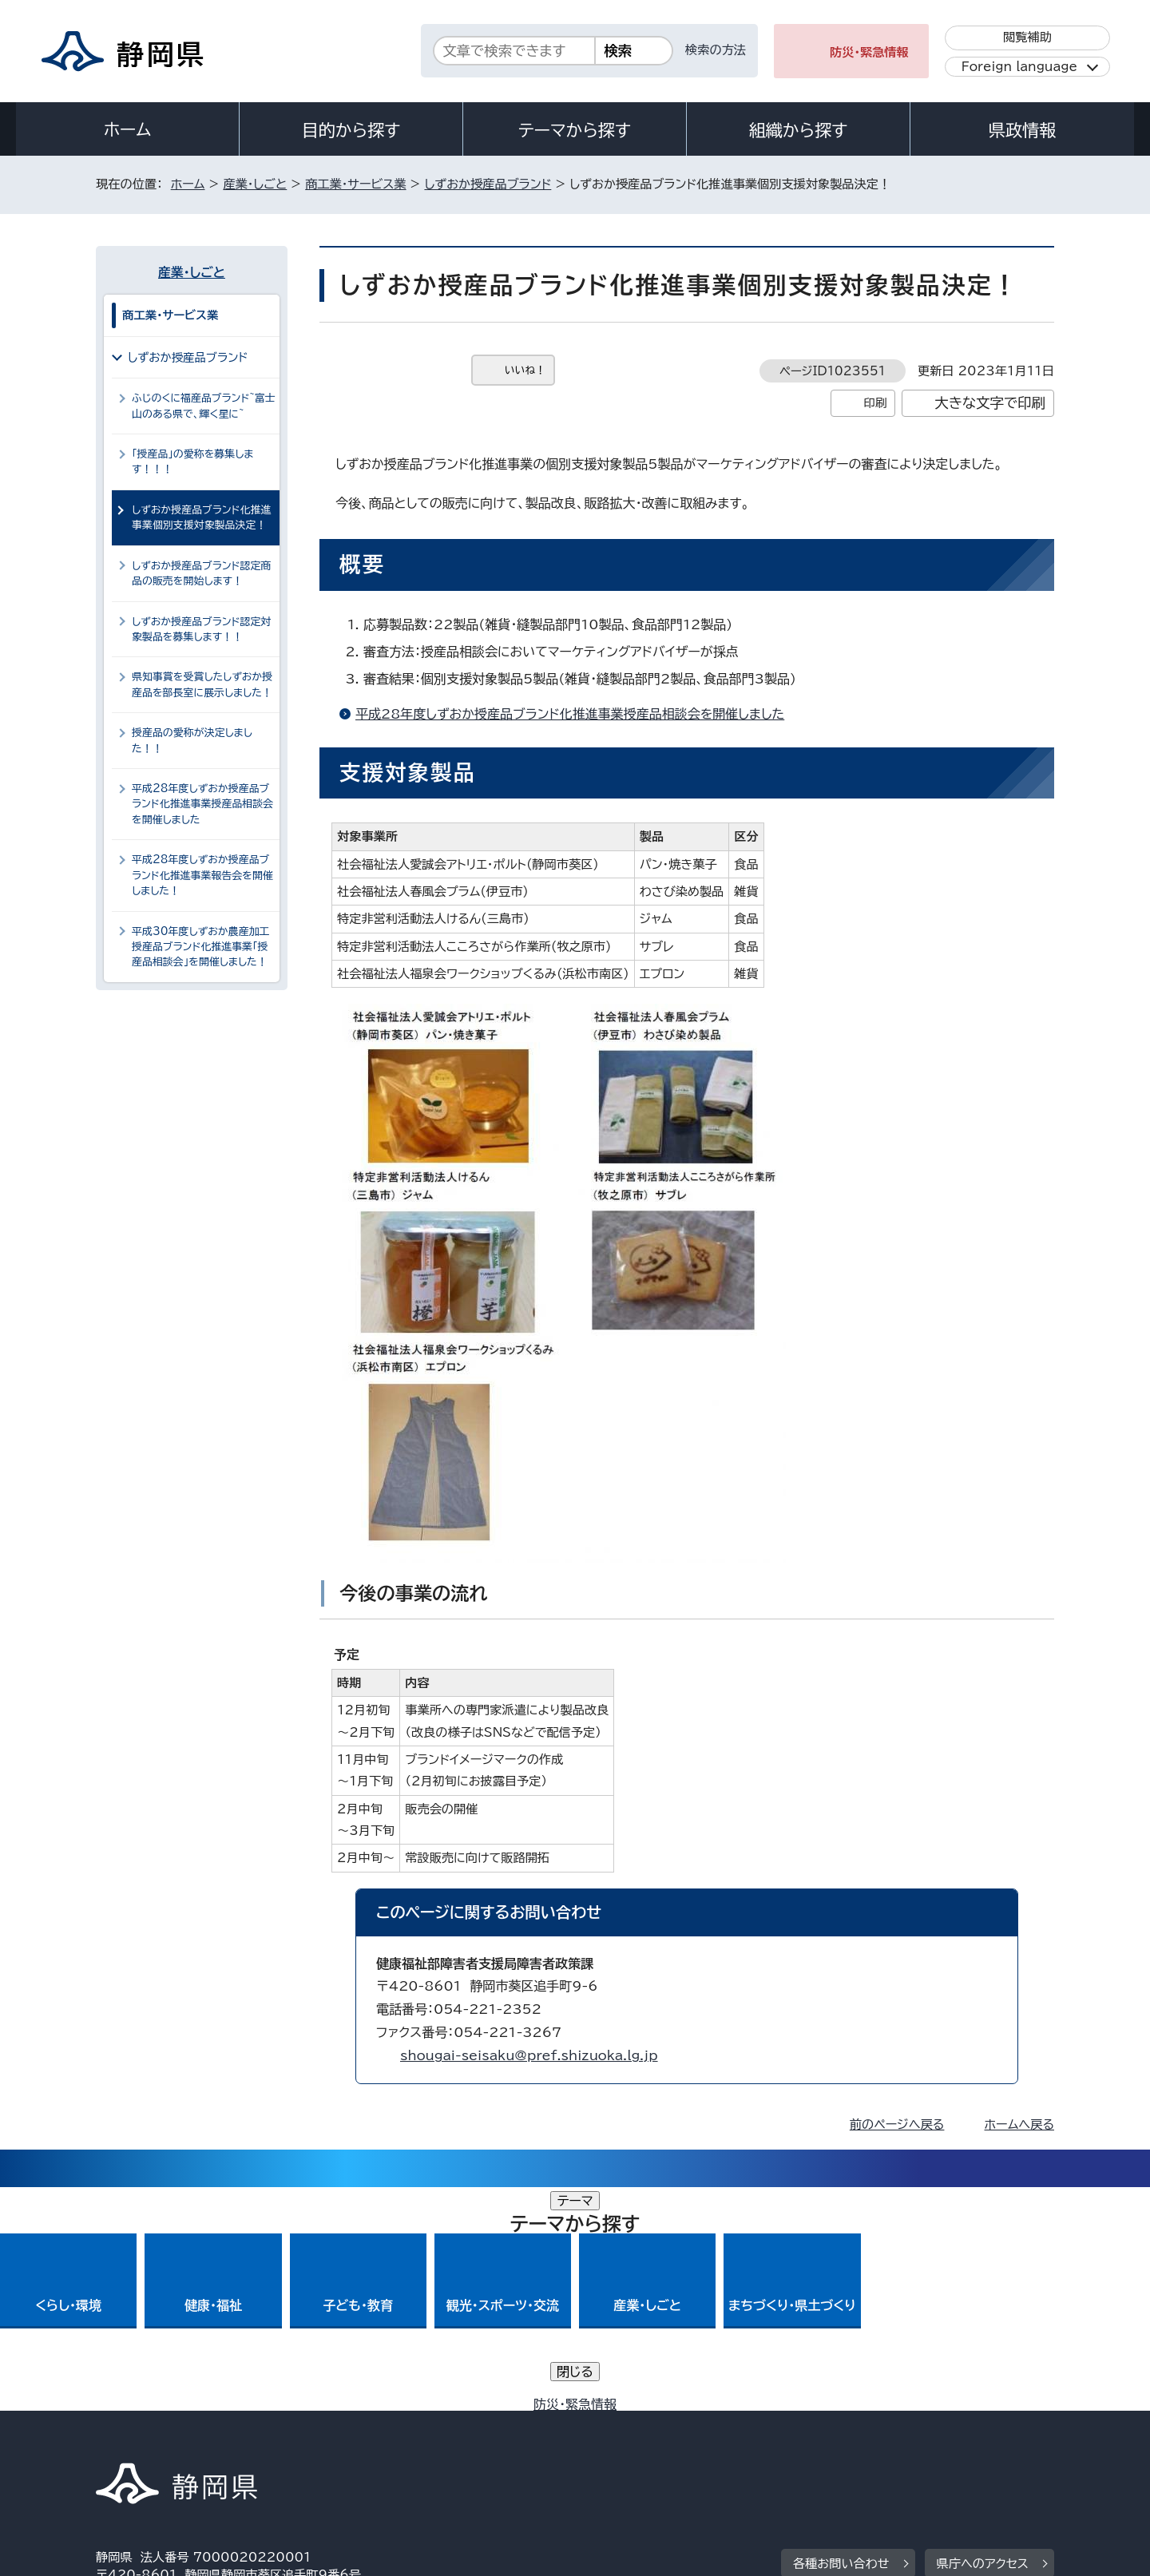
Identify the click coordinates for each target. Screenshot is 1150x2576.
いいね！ (525, 370)
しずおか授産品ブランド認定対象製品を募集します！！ (201, 629)
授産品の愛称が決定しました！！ (192, 740)
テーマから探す (574, 130)
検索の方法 (715, 50)
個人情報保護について (349, 2439)
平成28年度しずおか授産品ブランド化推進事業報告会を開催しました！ (202, 875)
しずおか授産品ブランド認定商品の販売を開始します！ (201, 573)
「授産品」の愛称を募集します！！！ (192, 461)
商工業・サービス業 (355, 184)
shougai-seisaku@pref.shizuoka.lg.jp (529, 2055)
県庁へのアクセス (983, 2340)
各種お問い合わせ (841, 2340)
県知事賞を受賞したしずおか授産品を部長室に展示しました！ (202, 684)
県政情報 (1022, 130)
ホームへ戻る (1019, 2124)
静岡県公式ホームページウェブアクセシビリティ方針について (627, 2439)
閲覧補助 (1027, 37)
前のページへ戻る (897, 2124)
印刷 (874, 403)
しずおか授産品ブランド (487, 184)
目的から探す (351, 130)
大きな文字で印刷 (989, 403)
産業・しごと (255, 184)
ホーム (128, 129)
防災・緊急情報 (869, 52)
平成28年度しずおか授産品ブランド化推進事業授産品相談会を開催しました (569, 713)
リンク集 (868, 2439)
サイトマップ (979, 2439)
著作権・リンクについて (170, 2439)
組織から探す (798, 130)
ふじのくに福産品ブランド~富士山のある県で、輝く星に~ (204, 405)
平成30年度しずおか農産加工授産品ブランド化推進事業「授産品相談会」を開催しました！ (201, 947)
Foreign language (1019, 67)
